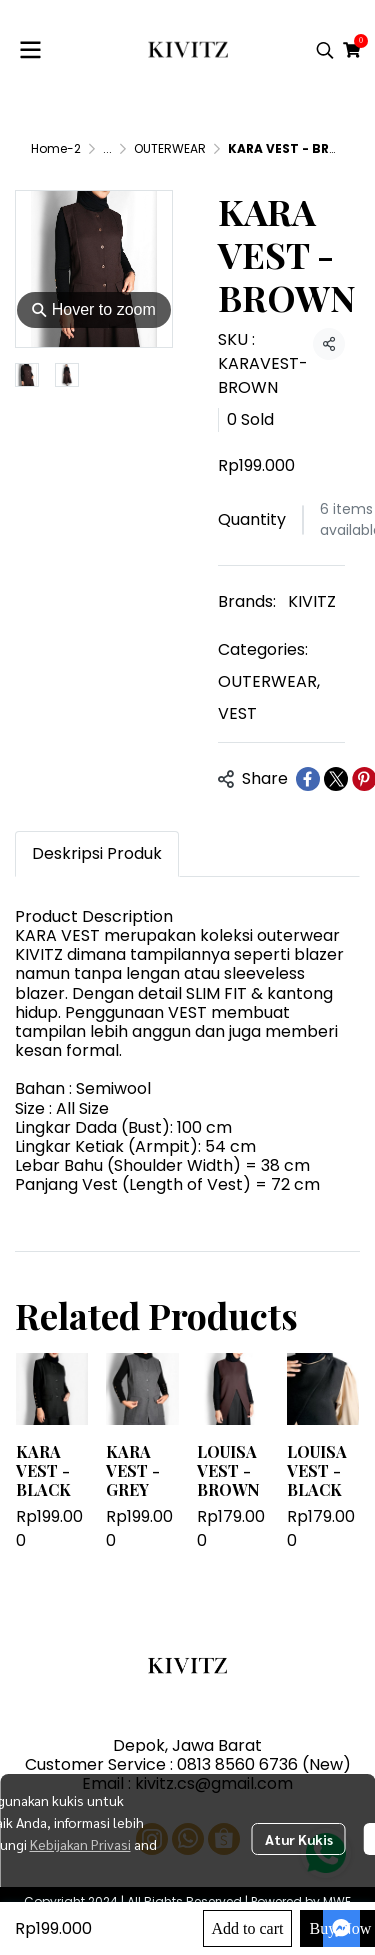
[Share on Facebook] (308, 779)
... (107, 148)
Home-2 (56, 148)
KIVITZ (312, 601)
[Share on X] (336, 779)
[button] (325, 50)
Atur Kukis (299, 1839)
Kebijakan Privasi (80, 1844)
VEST (237, 713)
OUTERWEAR (170, 148)
